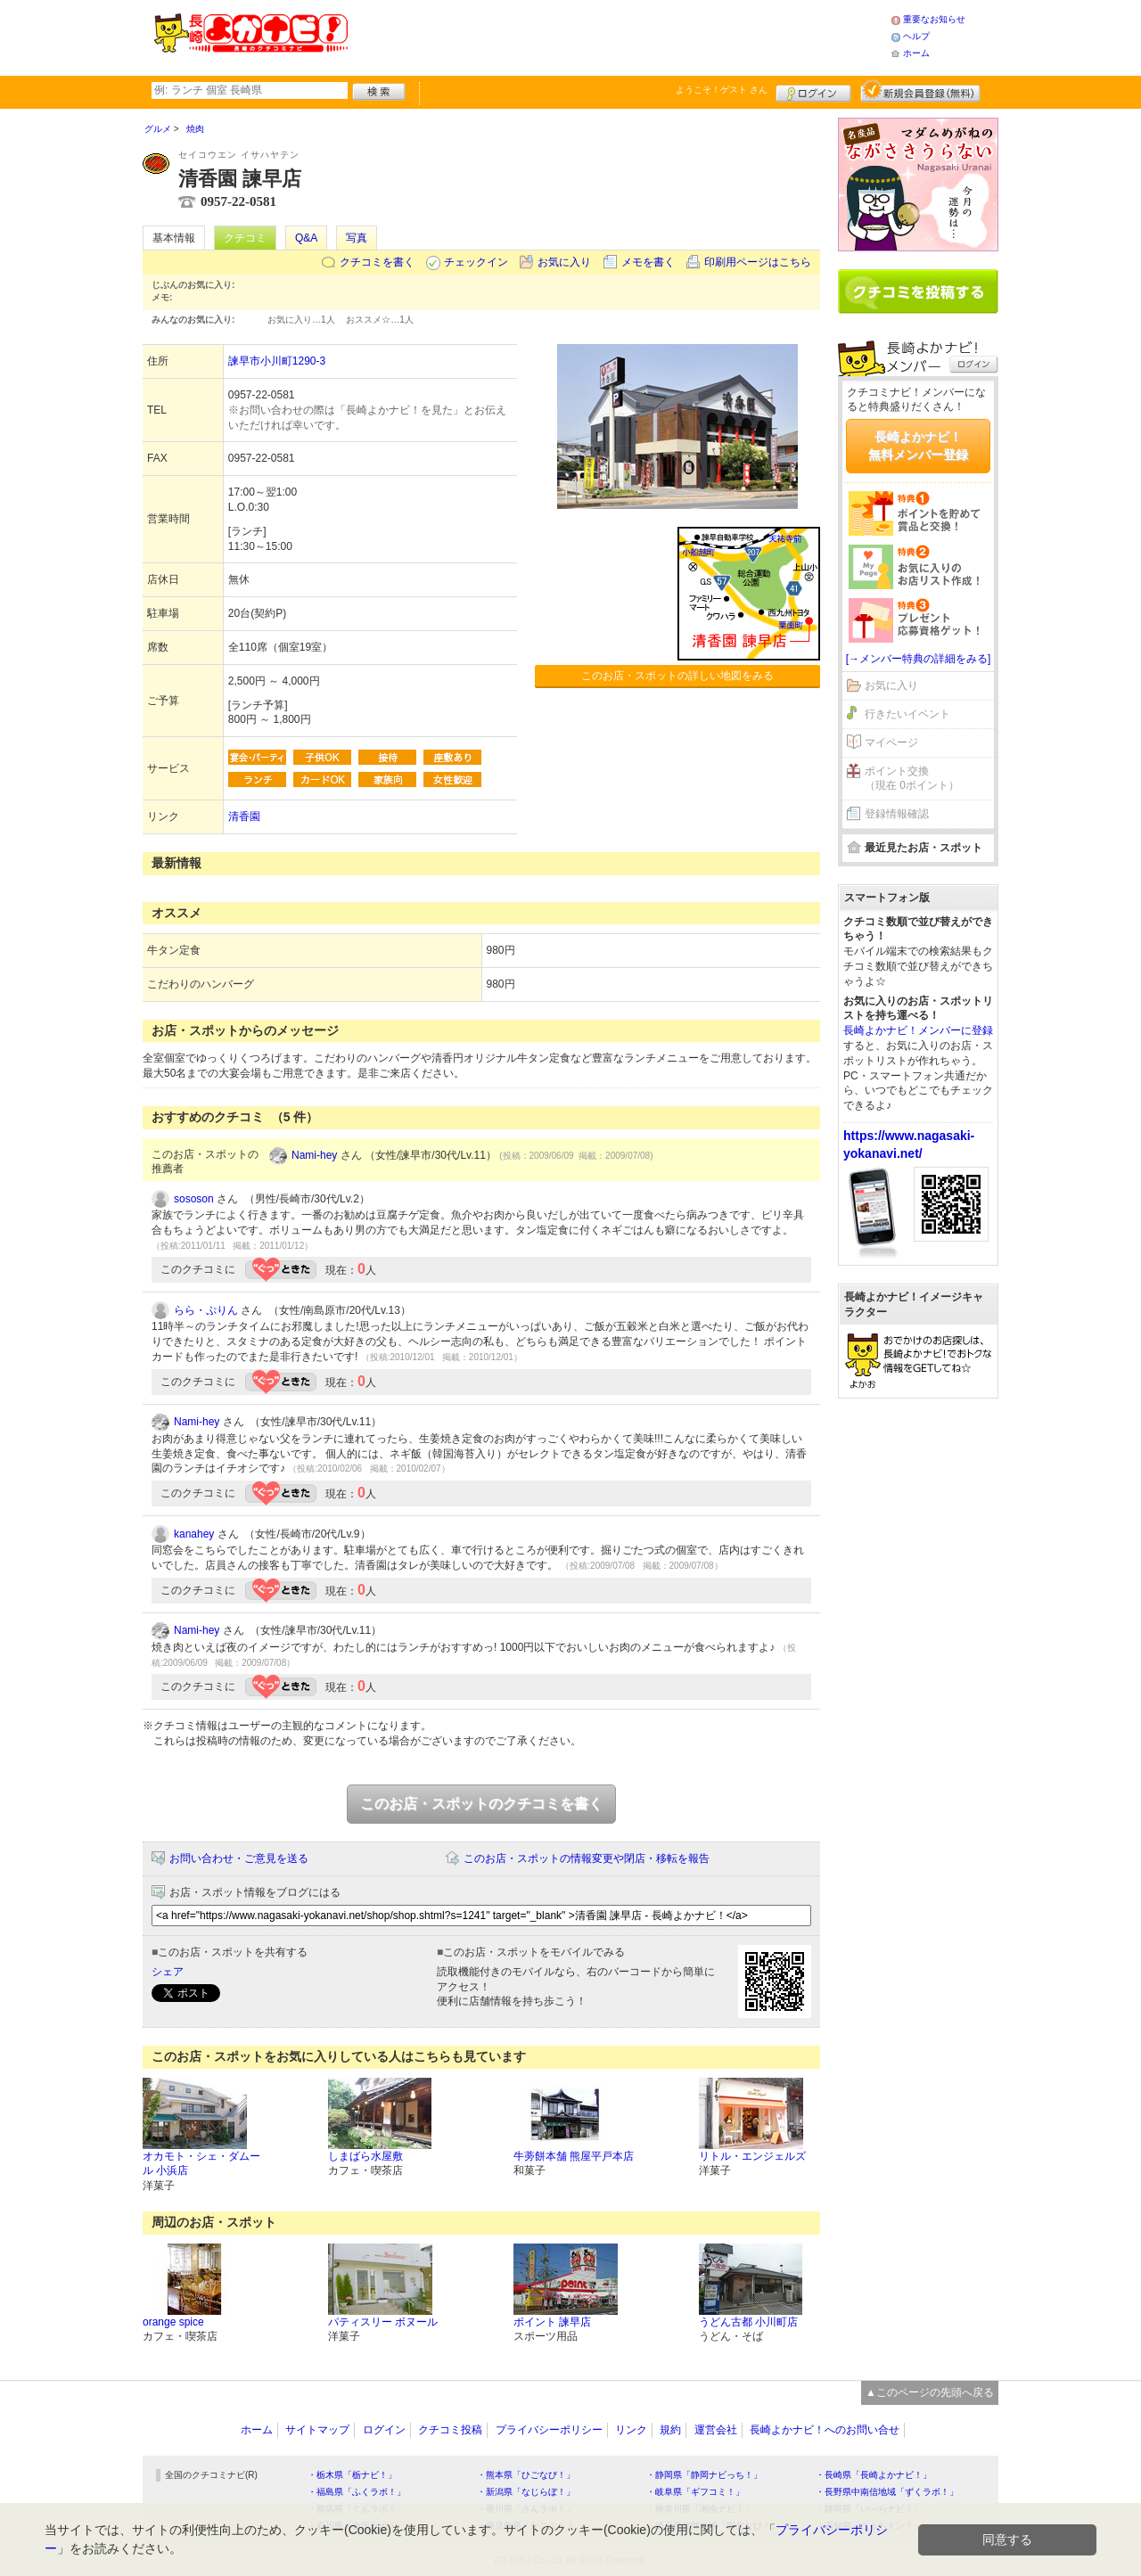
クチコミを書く (377, 262)
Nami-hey (314, 1155)
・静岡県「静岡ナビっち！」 (704, 2475)
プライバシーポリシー (549, 2430)
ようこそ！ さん (722, 89)
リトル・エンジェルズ (752, 2156)
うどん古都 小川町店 (748, 2322)
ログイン (813, 91)
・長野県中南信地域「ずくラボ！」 (887, 2492)
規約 (670, 2430)
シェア (168, 1971)
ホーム (916, 53)
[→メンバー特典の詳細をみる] (918, 658)
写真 (356, 238)
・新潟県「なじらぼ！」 (526, 2492)
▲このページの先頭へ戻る (930, 2392)
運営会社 (715, 2430)
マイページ (891, 742)
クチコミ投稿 (450, 2430)
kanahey (194, 1534)
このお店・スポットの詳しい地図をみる (677, 675)
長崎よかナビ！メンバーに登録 (918, 1030)
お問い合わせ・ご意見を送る (238, 1858)
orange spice (173, 2322)
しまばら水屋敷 (365, 2156)
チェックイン (476, 262)
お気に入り (564, 262)
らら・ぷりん (206, 1310)
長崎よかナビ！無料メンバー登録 (918, 446)
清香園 (244, 816)
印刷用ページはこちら (757, 262)
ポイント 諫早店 (552, 2322)
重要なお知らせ (934, 19)
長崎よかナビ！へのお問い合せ (824, 2430)
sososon (194, 1199)
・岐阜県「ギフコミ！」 (695, 2492)
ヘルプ (916, 36)
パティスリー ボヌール (383, 2322)
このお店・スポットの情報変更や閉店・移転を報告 (587, 1858)
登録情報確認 (897, 814)
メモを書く (648, 262)
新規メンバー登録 (920, 91)
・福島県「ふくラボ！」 (357, 2492)
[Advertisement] (618, 35)
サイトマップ (317, 2430)
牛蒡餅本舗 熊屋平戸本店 (573, 2156)
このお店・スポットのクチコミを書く (481, 1803)
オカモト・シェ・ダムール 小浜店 (201, 2164)
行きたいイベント (907, 714)
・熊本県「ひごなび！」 (526, 2475)
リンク (631, 2430)
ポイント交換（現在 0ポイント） (912, 778)
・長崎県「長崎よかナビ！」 (874, 2475)
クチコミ (245, 238)
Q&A (306, 238)
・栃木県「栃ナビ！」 (352, 2475)
